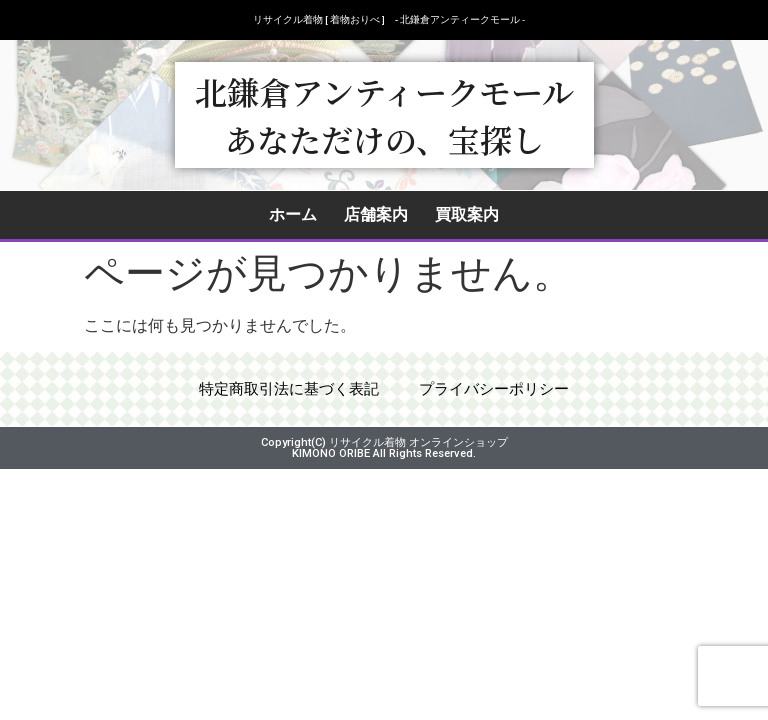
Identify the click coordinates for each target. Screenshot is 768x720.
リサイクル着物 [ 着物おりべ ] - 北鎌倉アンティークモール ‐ (389, 19)
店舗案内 (376, 214)
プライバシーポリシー (500, 394)
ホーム (293, 214)
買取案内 (467, 214)
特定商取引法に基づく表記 (284, 394)
